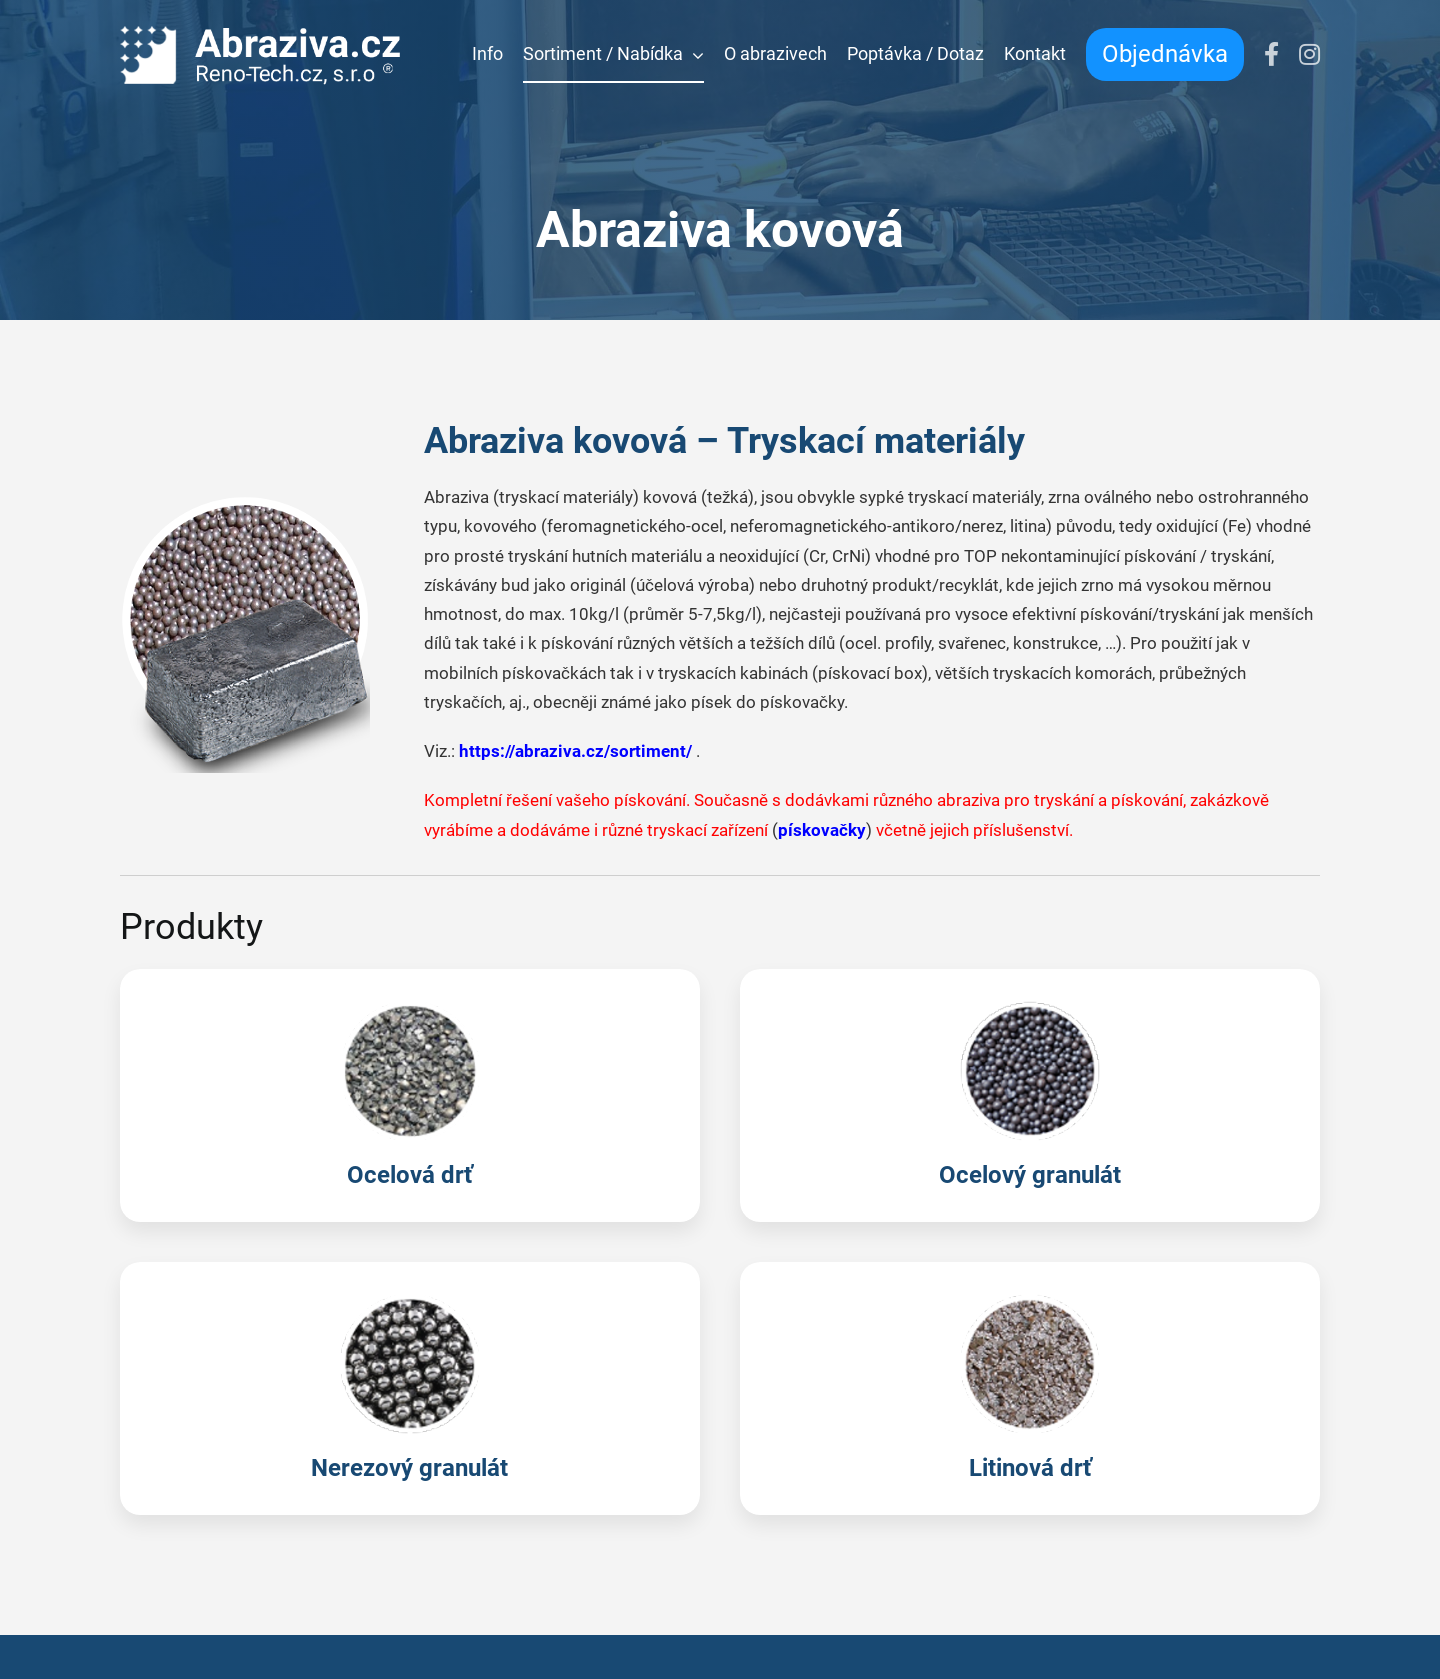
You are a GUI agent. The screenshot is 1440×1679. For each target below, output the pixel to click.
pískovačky (822, 830)
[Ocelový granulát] (1030, 1095)
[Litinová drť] (1030, 1388)
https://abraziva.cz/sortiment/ (575, 751)
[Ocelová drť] (410, 1095)
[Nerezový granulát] (410, 1388)
